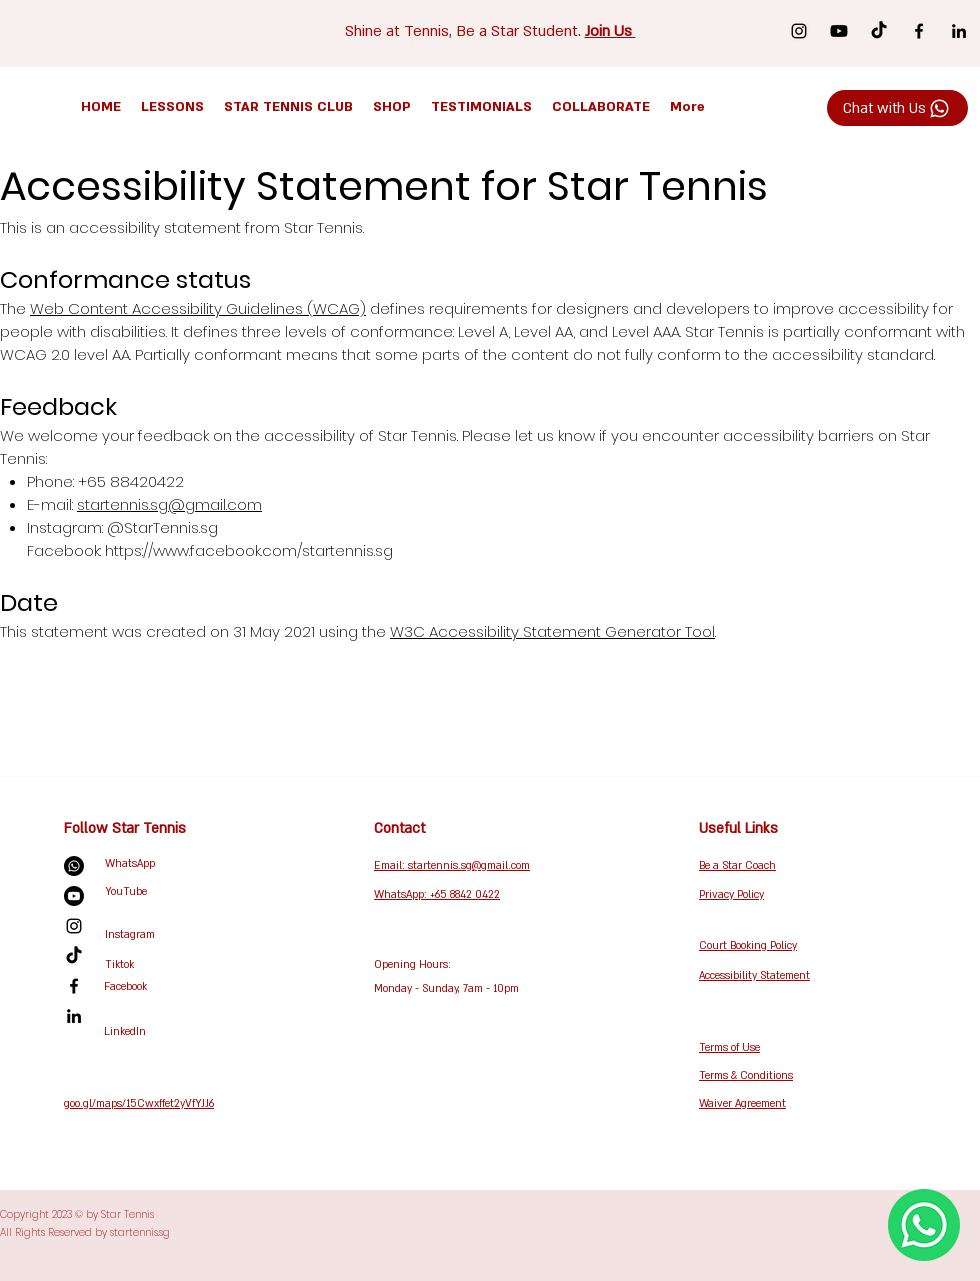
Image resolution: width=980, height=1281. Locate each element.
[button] (172, 107)
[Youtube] (839, 31)
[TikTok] (879, 31)
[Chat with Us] (897, 108)
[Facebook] (919, 31)
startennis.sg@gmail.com (169, 504)
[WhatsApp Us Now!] (924, 1225)
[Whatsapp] (74, 866)
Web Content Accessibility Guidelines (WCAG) (198, 308)
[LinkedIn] (959, 31)
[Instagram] (799, 31)
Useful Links (738, 828)
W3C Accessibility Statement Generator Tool (552, 631)
